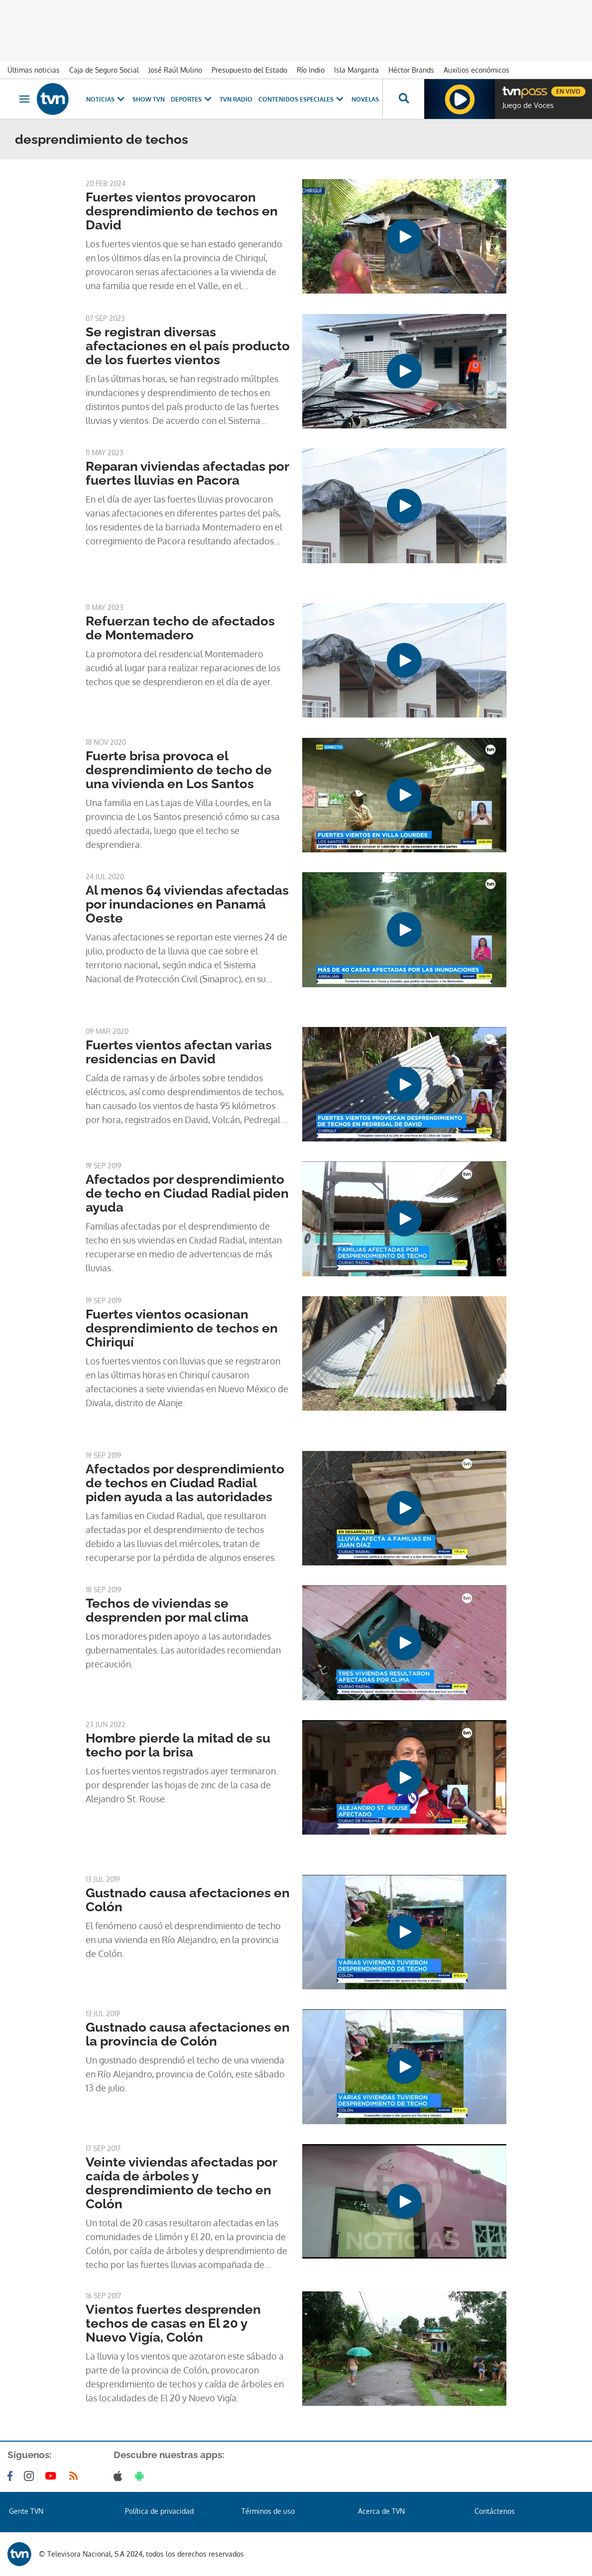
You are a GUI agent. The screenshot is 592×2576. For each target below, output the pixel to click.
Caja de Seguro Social (104, 70)
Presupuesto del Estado (249, 70)
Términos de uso (268, 2511)
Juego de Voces (528, 105)
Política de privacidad (159, 2511)
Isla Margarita (356, 70)
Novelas (365, 99)
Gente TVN (26, 2511)
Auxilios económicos (476, 70)
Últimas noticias (33, 70)
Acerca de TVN (381, 2511)
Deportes (192, 99)
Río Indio (311, 70)
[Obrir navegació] (24, 99)
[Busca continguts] (403, 99)
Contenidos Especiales (302, 99)
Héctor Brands (411, 70)
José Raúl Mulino (175, 70)
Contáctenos (494, 2511)
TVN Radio (236, 99)
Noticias (106, 99)
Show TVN (148, 99)
